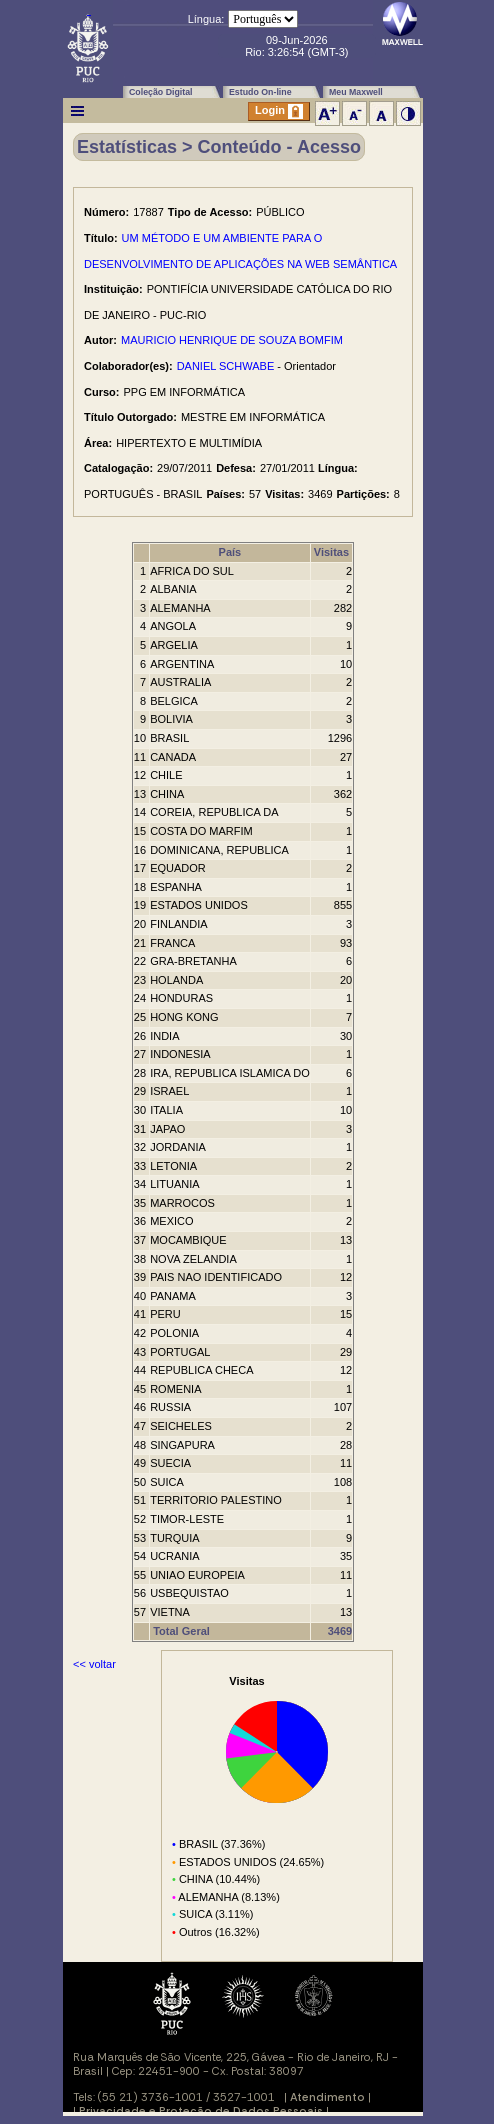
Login (279, 111)
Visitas (331, 552)
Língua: (206, 19)
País (230, 552)
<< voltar (94, 1664)
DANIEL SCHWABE (226, 366)
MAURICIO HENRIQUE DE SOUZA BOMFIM (232, 340)
